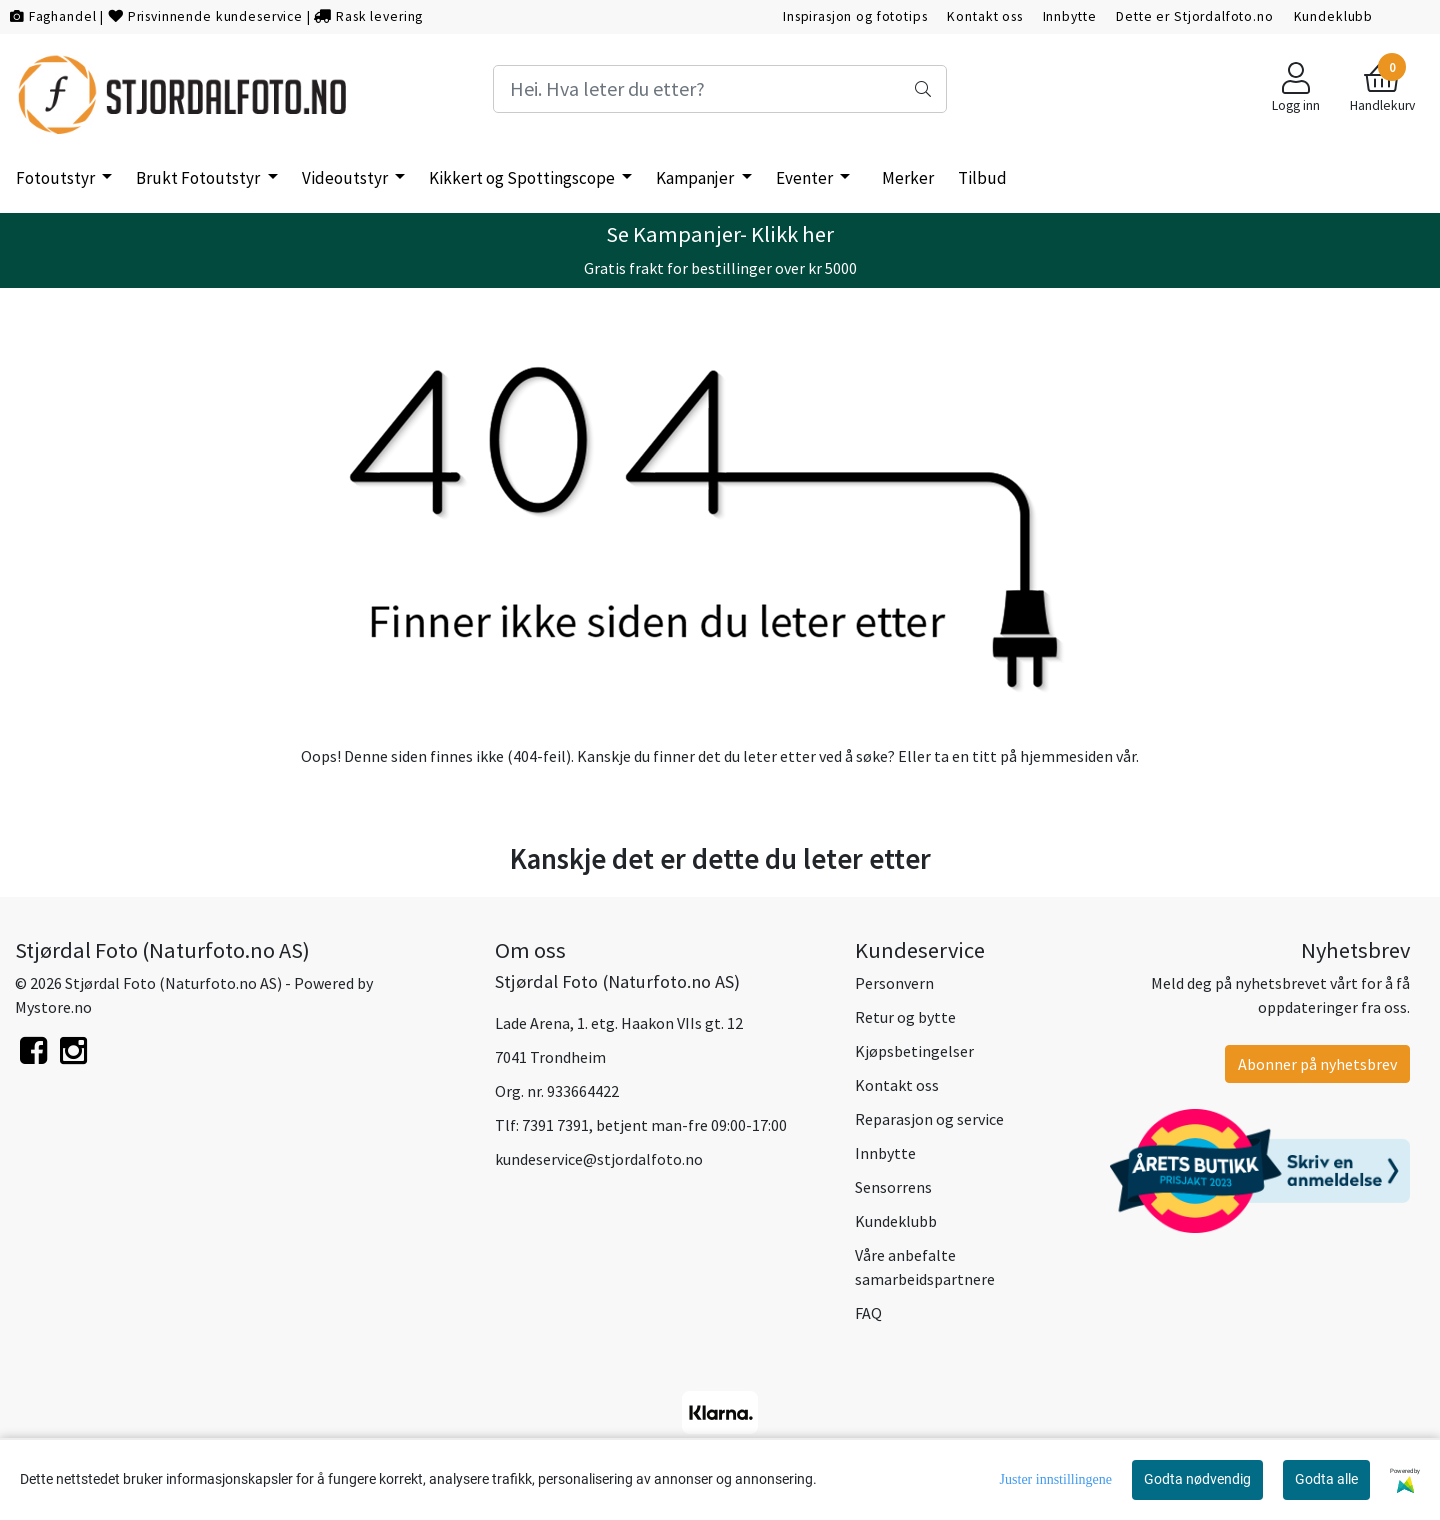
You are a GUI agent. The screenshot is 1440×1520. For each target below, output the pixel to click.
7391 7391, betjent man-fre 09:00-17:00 (654, 1125)
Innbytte (1070, 16)
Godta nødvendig (1197, 1479)
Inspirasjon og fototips (855, 16)
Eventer (806, 178)
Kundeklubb (1334, 16)
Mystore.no (53, 1007)
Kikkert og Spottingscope (523, 178)
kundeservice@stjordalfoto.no (599, 1159)
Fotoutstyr (57, 178)
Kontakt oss (984, 16)
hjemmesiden (1066, 756)
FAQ (868, 1313)
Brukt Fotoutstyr (199, 178)
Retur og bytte (905, 1017)
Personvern (894, 983)
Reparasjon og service (929, 1119)
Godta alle (1326, 1479)
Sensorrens (893, 1187)
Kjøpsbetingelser (914, 1051)
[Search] (719, 89)
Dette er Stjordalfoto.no (1194, 16)
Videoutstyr (346, 178)
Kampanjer (696, 178)
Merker (908, 178)
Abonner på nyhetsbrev (1317, 1064)
